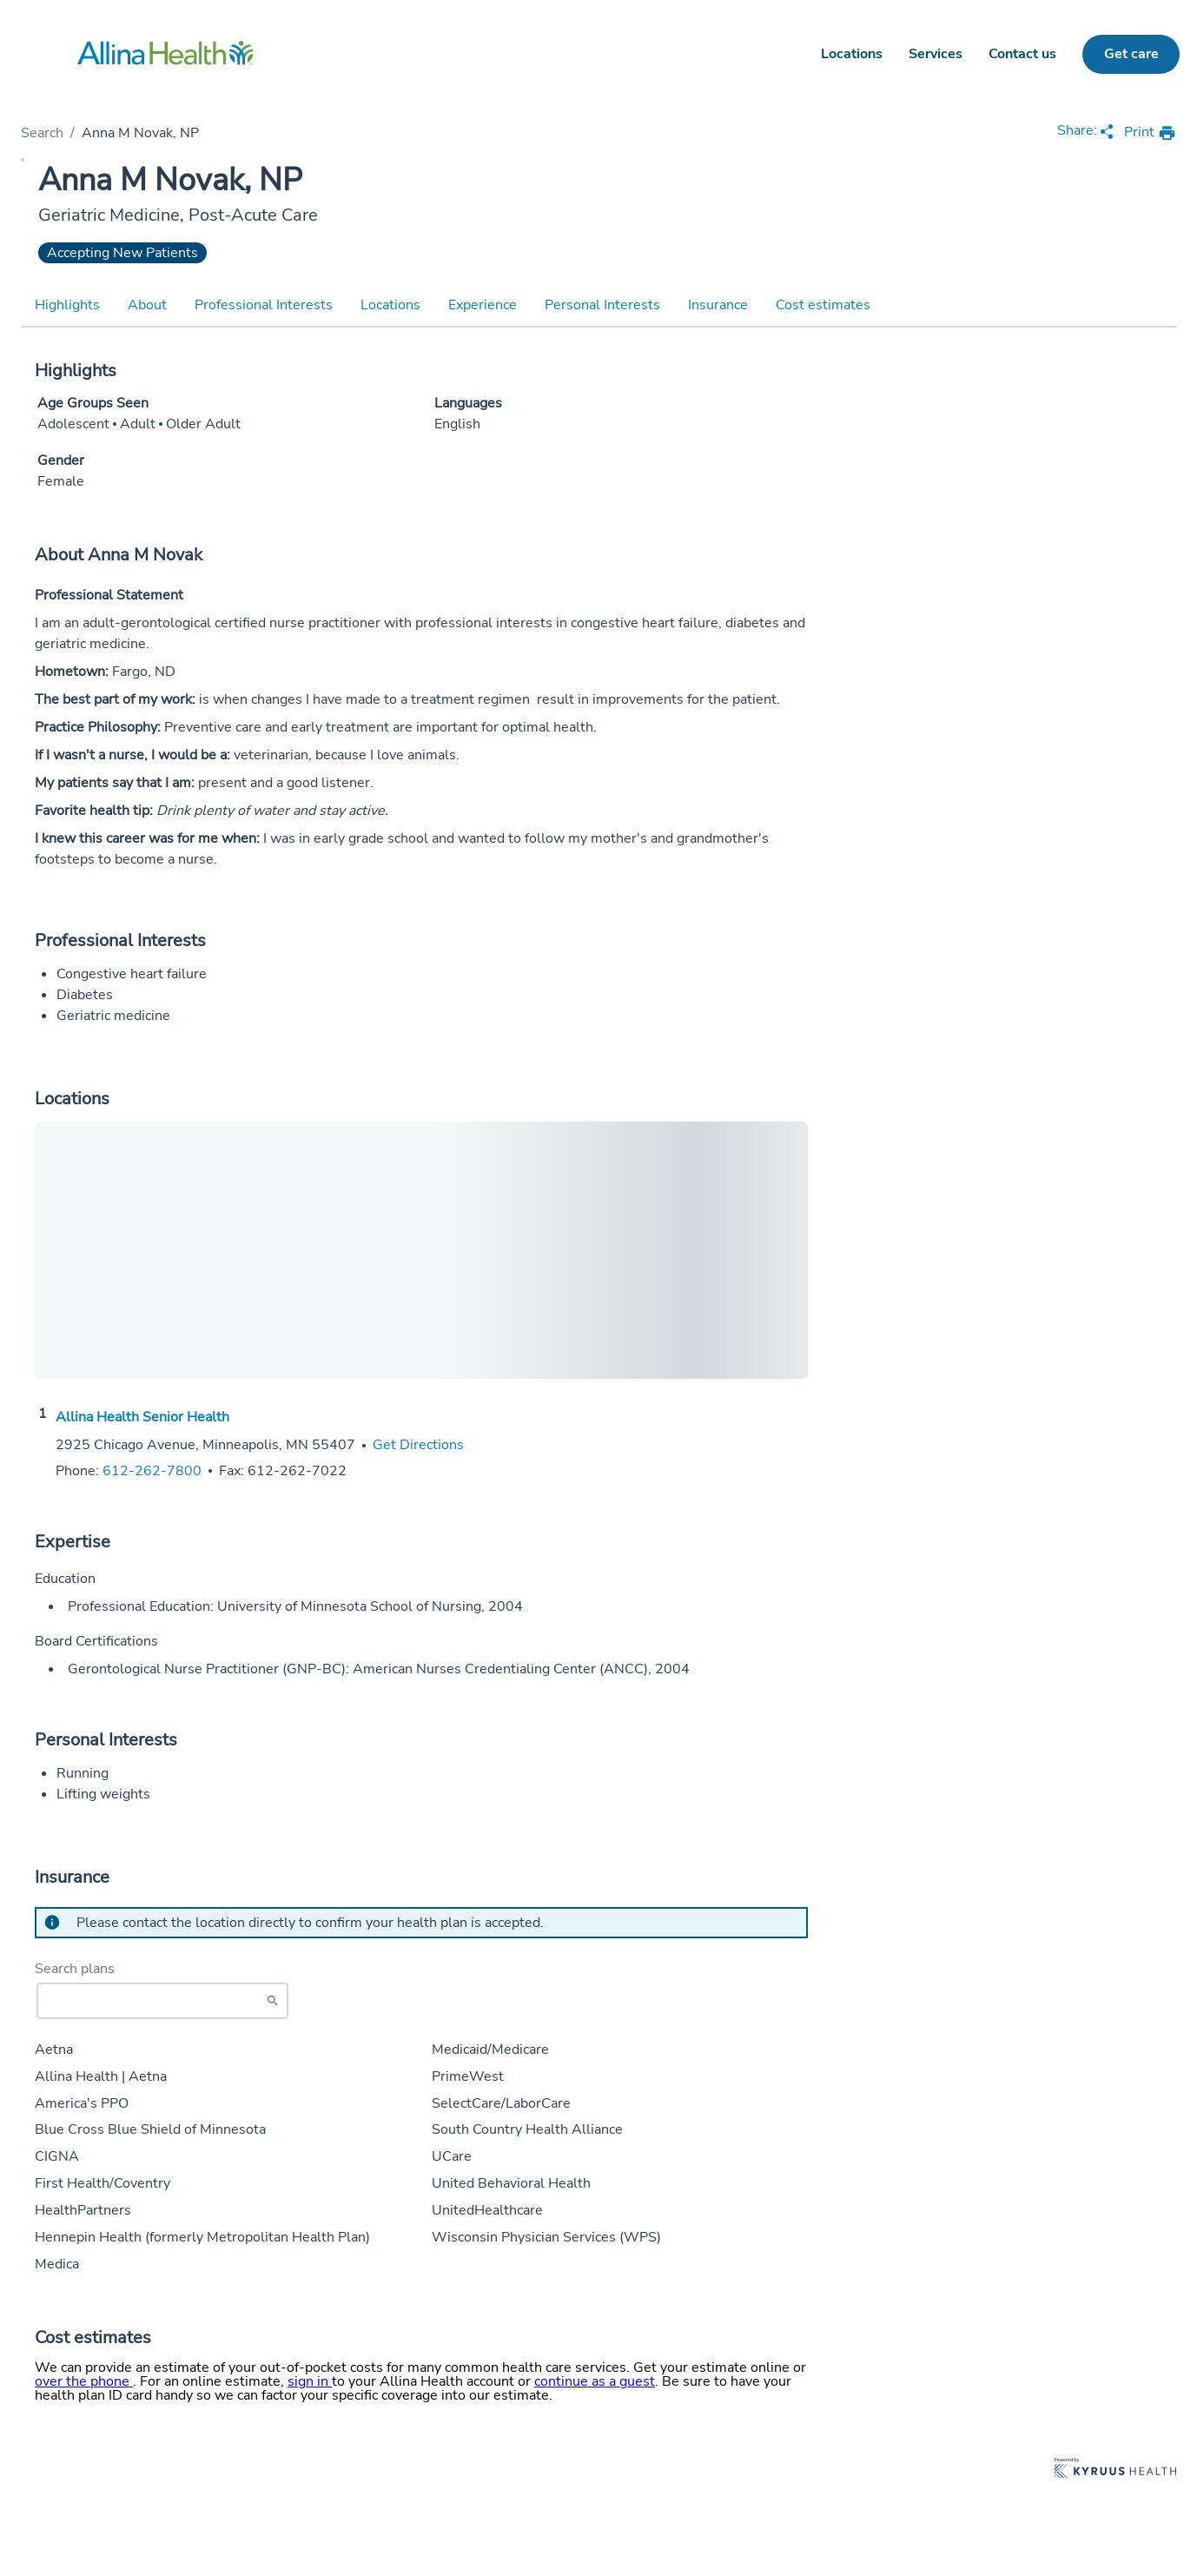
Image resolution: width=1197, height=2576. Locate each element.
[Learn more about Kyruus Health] (1115, 2469)
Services (935, 53)
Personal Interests (602, 305)
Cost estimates (823, 305)
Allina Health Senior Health (142, 1417)
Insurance (718, 305)
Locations (852, 53)
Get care (1131, 53)
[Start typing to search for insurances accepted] (162, 2001)
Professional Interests (264, 305)
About (147, 305)
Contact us (1022, 53)
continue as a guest (594, 2381)
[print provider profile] (1150, 133)
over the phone (84, 2381)
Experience (482, 305)
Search (42, 132)
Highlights (67, 305)
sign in (310, 2381)
